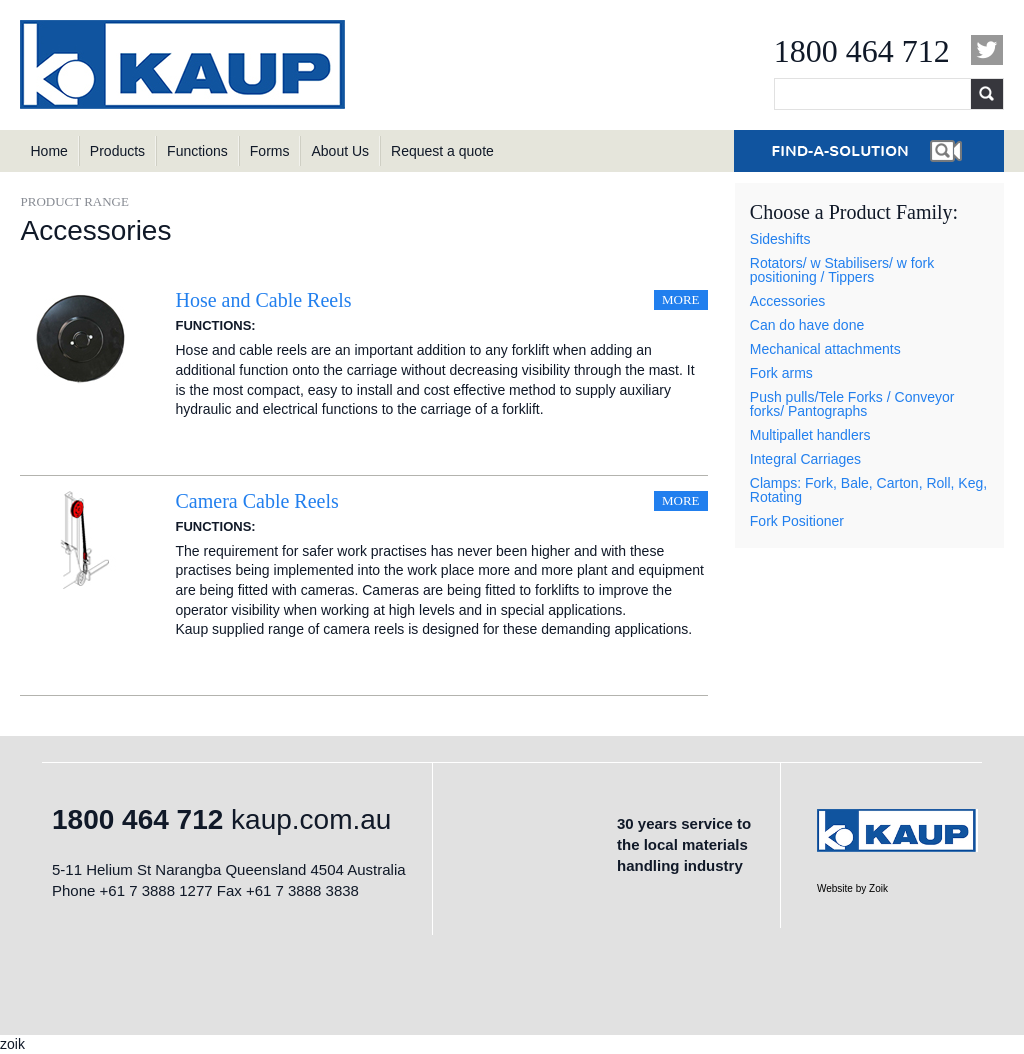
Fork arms (781, 373)
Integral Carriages (805, 459)
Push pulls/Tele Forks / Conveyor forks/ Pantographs (852, 404)
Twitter (987, 50)
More (681, 299)
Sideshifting (274, 327)
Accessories (787, 301)
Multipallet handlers (810, 435)
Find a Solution (869, 151)
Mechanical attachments (825, 349)
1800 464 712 (862, 51)
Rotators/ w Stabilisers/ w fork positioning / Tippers (842, 270)
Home (48, 151)
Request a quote (442, 151)
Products (117, 151)
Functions (197, 151)
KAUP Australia (185, 65)
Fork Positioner (797, 521)
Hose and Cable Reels (263, 300)
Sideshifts (780, 239)
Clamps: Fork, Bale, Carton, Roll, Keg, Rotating (868, 490)
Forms (270, 151)
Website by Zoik (852, 888)
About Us (340, 151)
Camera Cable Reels (256, 501)
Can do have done (807, 325)
